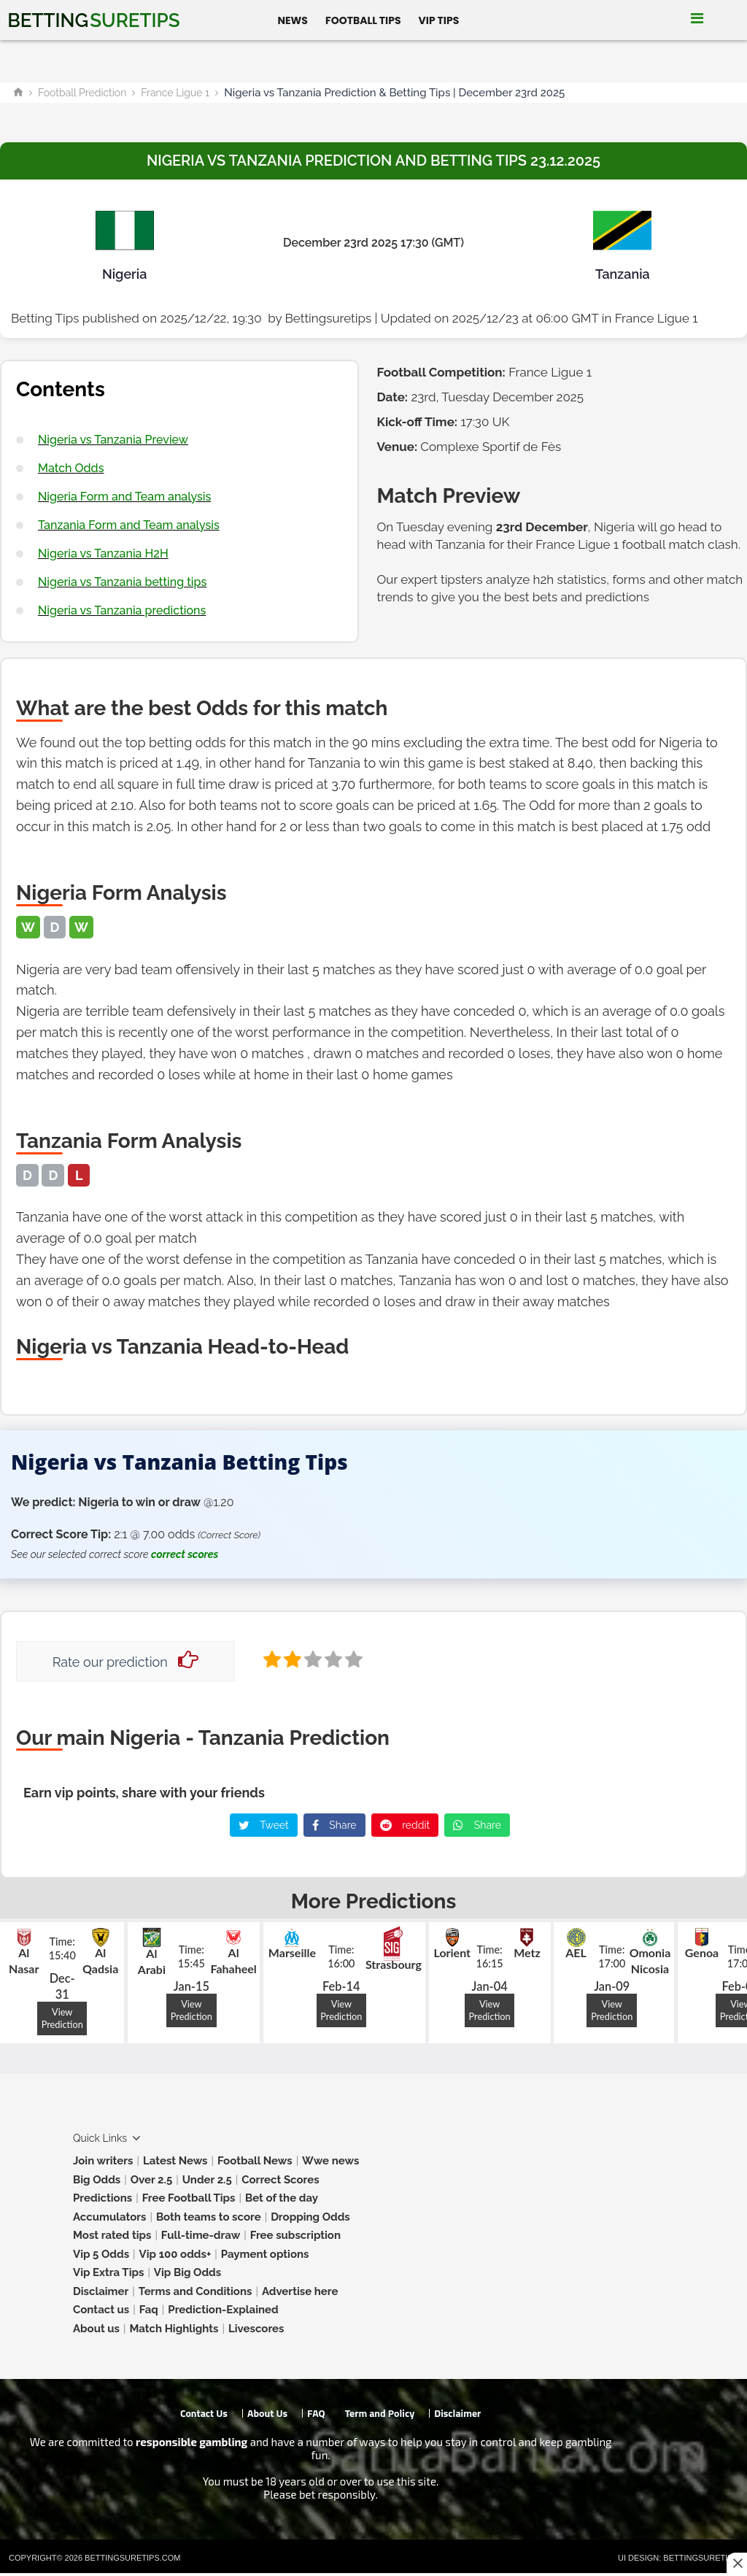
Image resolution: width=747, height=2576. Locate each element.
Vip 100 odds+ (175, 2254)
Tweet (264, 1825)
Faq (148, 2309)
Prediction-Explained (223, 2309)
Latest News (175, 2160)
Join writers (103, 2160)
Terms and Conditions (195, 2291)
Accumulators (109, 2217)
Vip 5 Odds (101, 2254)
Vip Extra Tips (108, 2272)
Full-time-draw (200, 2235)
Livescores (256, 2328)
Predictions (102, 2198)
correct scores (184, 1554)
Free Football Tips (189, 2198)
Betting (93, 20)
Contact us (101, 2309)
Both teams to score (208, 2217)
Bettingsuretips (328, 318)
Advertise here (300, 2291)
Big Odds (96, 2179)
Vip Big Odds (187, 2272)
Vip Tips (439, 20)
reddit (405, 1825)
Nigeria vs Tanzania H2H (103, 553)
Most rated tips (112, 2235)
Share (334, 1825)
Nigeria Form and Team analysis (124, 497)
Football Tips (363, 20)
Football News (255, 2160)
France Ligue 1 (175, 93)
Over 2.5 (152, 2179)
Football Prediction (82, 93)
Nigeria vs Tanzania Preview (113, 440)
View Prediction (62, 2018)
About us (96, 2328)
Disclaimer (100, 2291)
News (293, 20)
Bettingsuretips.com (132, 2557)
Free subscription (295, 2235)
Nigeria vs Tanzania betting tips (122, 582)
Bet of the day (281, 2198)
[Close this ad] (737, 2563)
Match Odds (71, 468)
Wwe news (330, 2160)
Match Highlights (173, 2328)
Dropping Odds (310, 2217)
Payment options (265, 2254)
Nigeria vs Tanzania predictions (122, 610)
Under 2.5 (207, 2179)
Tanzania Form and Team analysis (129, 525)
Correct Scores (280, 2179)
